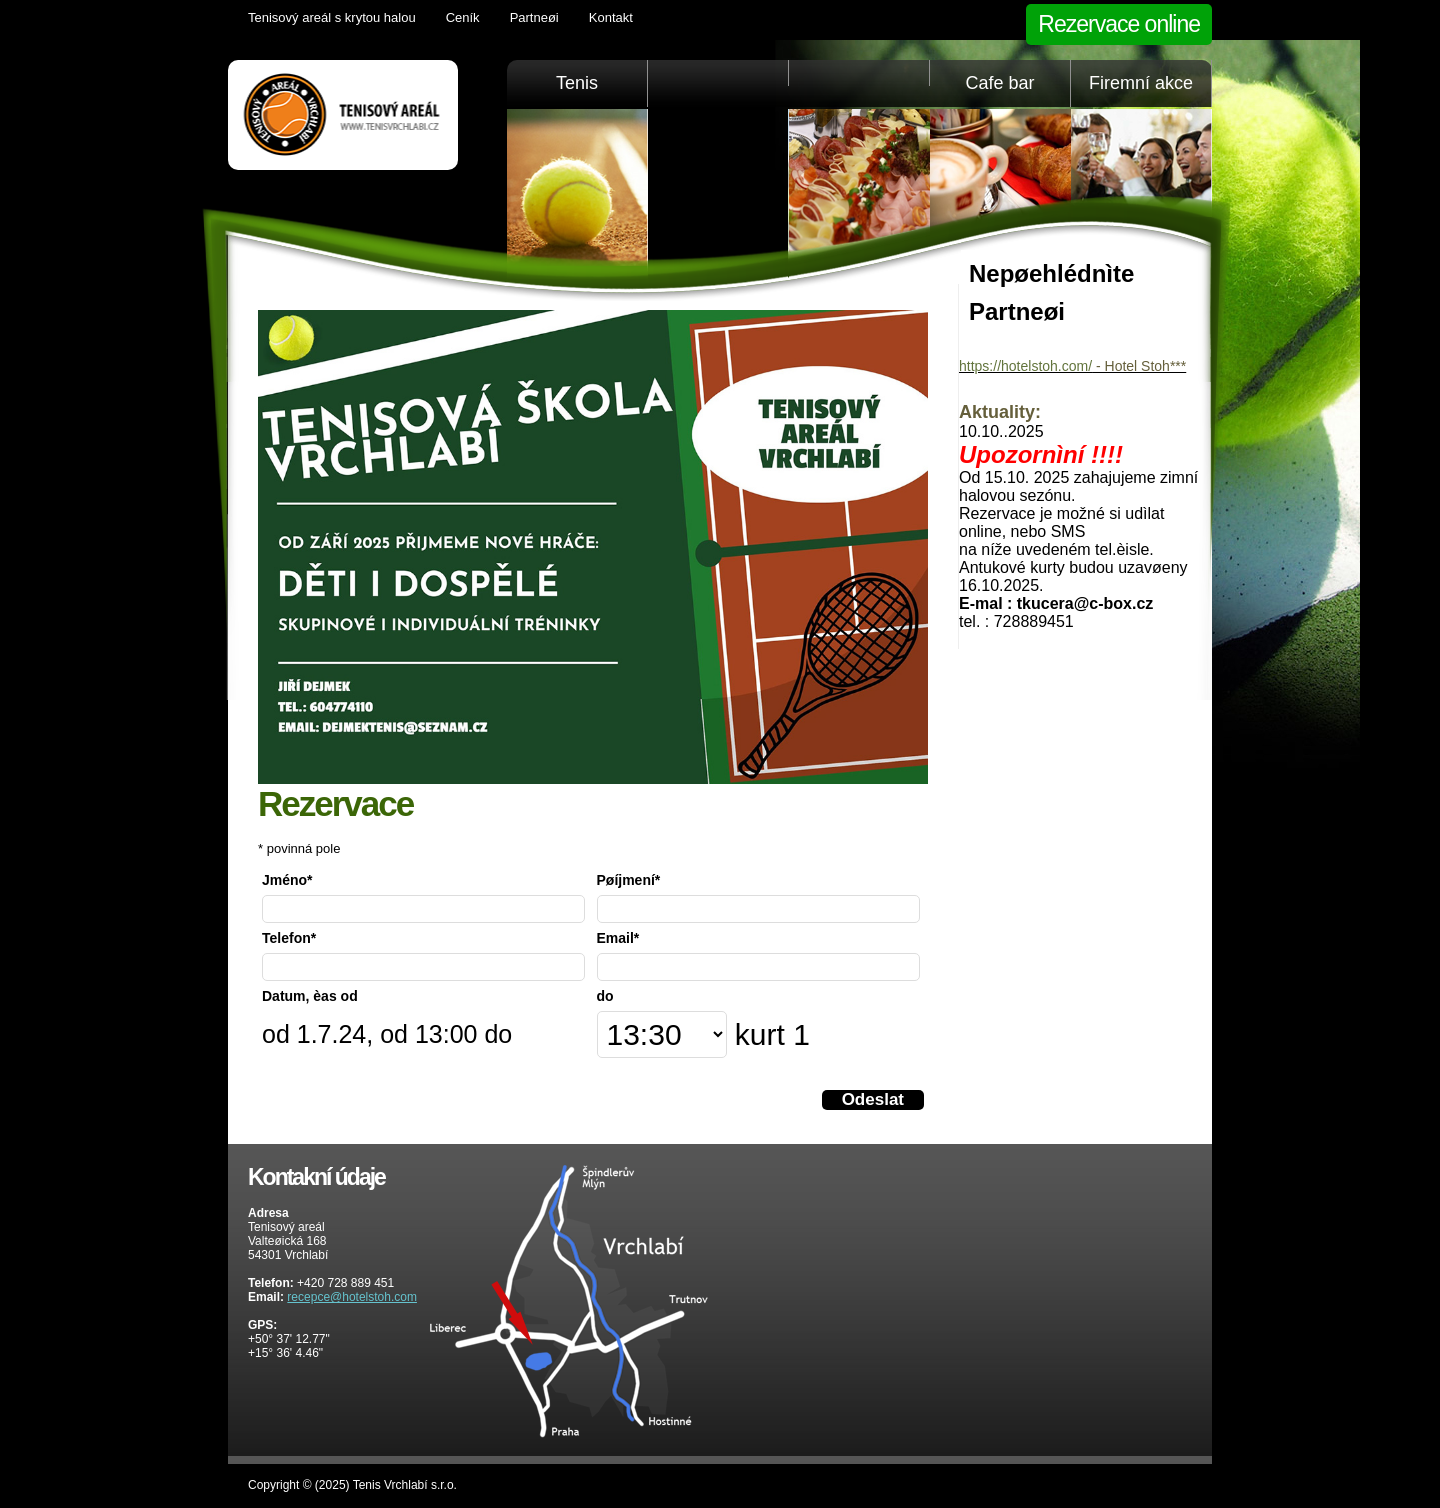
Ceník (463, 17)
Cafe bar (999, 83)
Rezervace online (1119, 24)
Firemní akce (1141, 83)
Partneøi (534, 17)
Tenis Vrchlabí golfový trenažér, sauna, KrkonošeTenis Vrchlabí (343, 115)
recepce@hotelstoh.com (352, 1297)
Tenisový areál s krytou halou (332, 17)
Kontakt (611, 17)
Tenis (577, 83)
